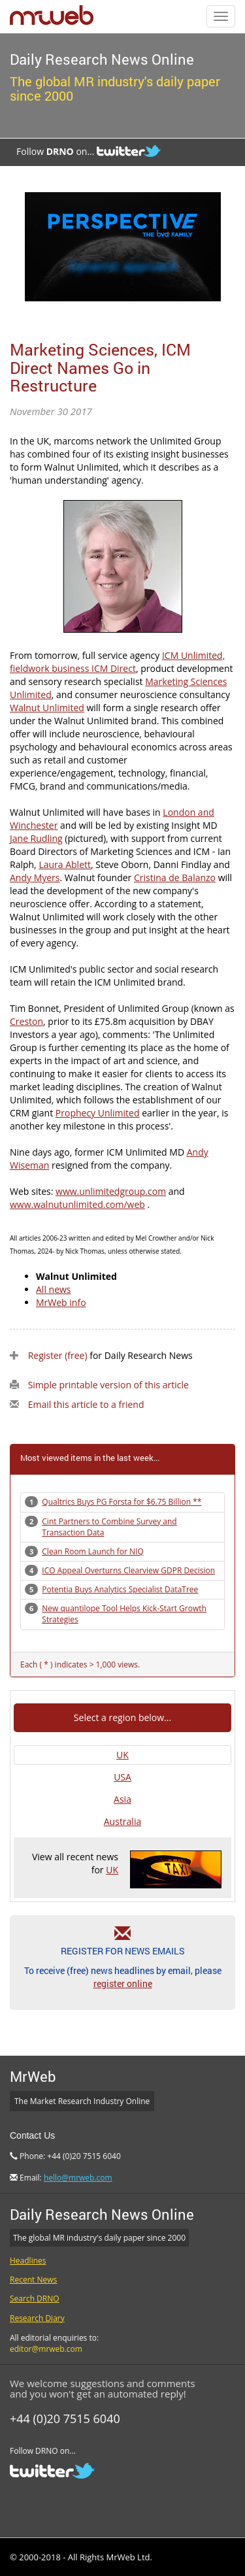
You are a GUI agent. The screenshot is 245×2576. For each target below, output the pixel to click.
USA (122, 1777)
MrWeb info (61, 1302)
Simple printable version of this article (108, 1385)
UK (122, 1754)
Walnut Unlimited (47, 707)
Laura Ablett (65, 864)
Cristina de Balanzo (175, 877)
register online (122, 1983)
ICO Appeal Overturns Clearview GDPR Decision (128, 1570)
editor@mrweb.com (46, 2348)
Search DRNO (34, 2298)
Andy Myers (35, 877)
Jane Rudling (36, 838)
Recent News (33, 2279)
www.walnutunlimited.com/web (77, 1204)
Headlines (28, 2260)
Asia (122, 1799)
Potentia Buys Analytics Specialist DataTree (120, 1589)
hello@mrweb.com (78, 2177)
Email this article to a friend (86, 1404)
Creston (26, 1021)
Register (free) (58, 1355)
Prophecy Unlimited (98, 1113)
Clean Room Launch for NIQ (92, 1551)
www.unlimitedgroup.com (111, 1191)
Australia (122, 1821)
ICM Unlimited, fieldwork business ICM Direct (117, 662)
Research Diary (37, 2318)
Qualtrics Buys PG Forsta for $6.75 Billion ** (121, 1501)
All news (53, 1289)
